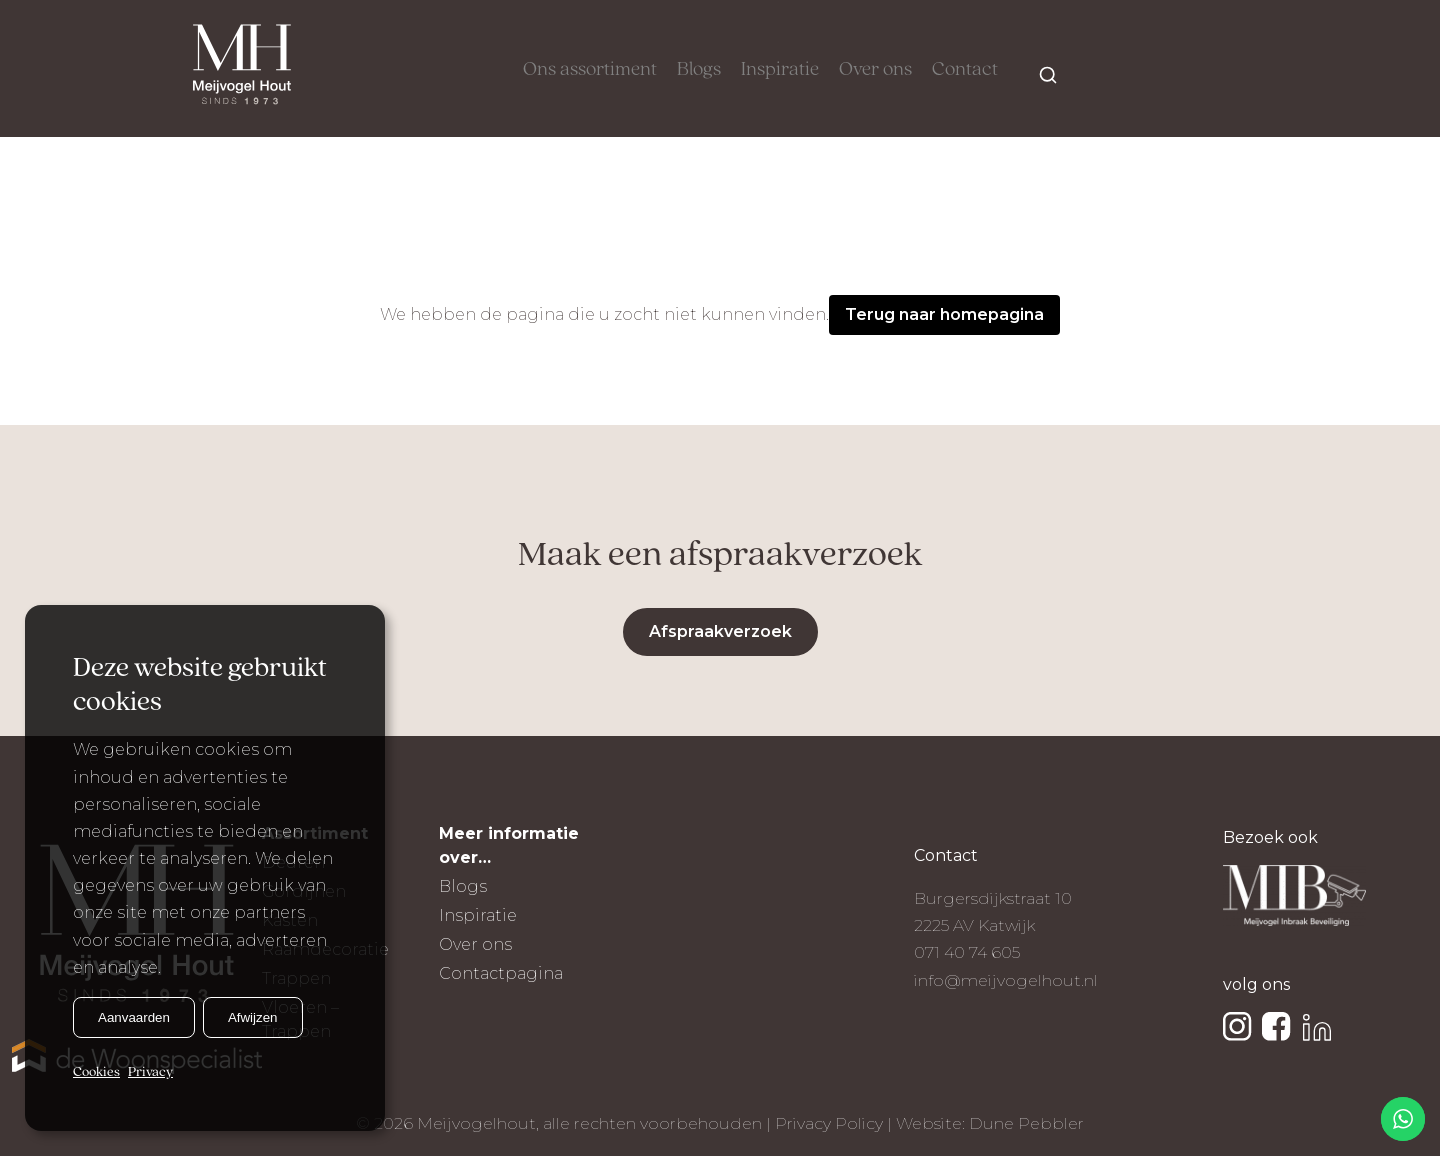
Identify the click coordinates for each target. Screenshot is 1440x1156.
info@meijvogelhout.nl (1006, 980)
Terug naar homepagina (944, 314)
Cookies (96, 1072)
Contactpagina (501, 973)
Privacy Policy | (835, 1123)
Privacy (150, 1072)
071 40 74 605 (967, 952)
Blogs (699, 70)
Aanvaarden (134, 1017)
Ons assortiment (590, 70)
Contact (965, 70)
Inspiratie (780, 70)
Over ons (875, 70)
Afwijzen (253, 1017)
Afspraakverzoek (720, 631)
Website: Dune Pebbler (990, 1123)
